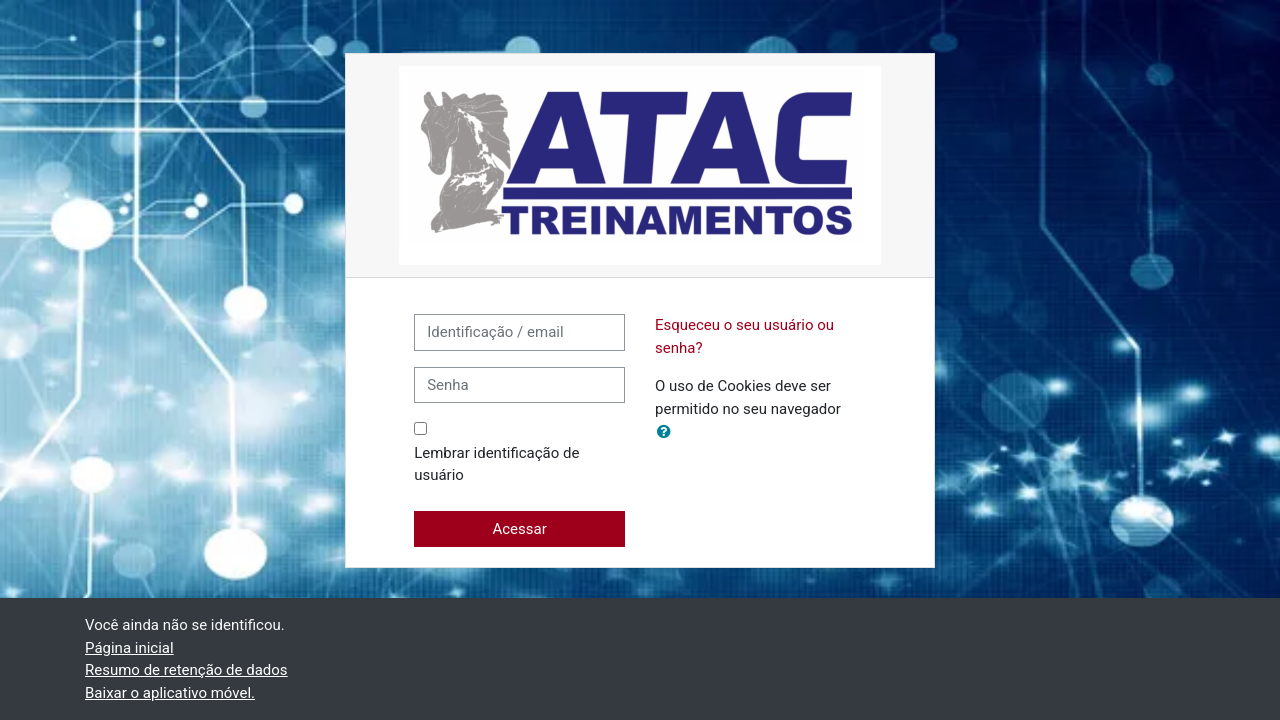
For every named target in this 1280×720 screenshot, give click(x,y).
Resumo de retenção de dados (186, 670)
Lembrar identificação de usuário (496, 464)
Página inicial (129, 648)
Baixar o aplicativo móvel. (170, 693)
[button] (668, 432)
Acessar (519, 529)
